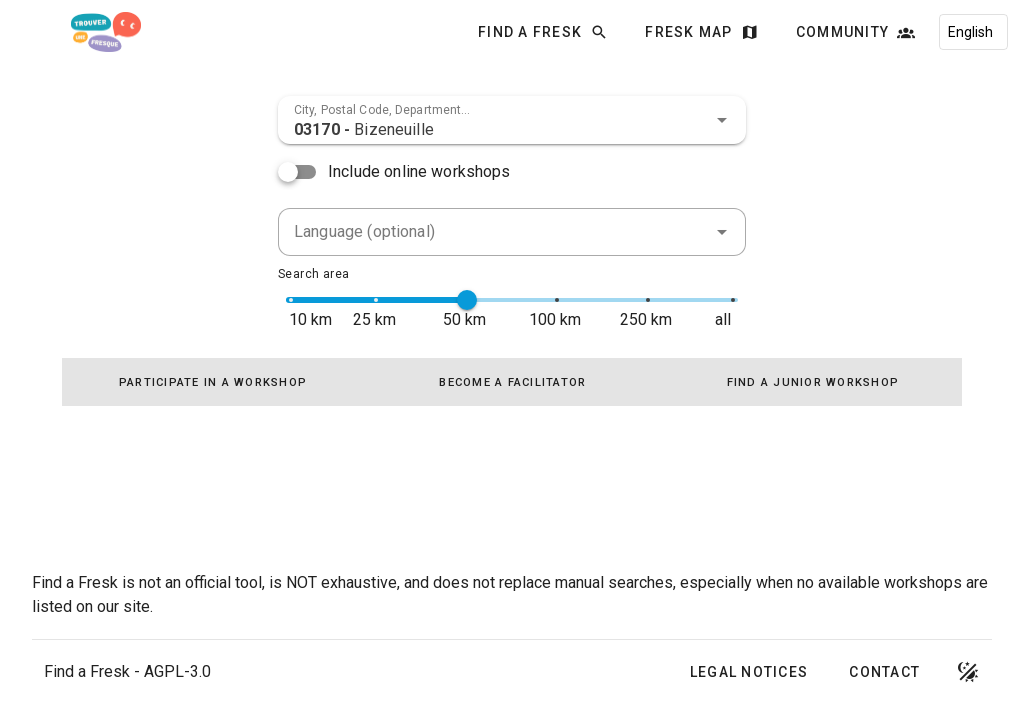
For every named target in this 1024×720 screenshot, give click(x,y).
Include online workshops (419, 171)
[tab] (212, 382)
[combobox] (512, 120)
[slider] (467, 300)
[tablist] (512, 382)
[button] (722, 120)
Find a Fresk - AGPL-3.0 (127, 671)
